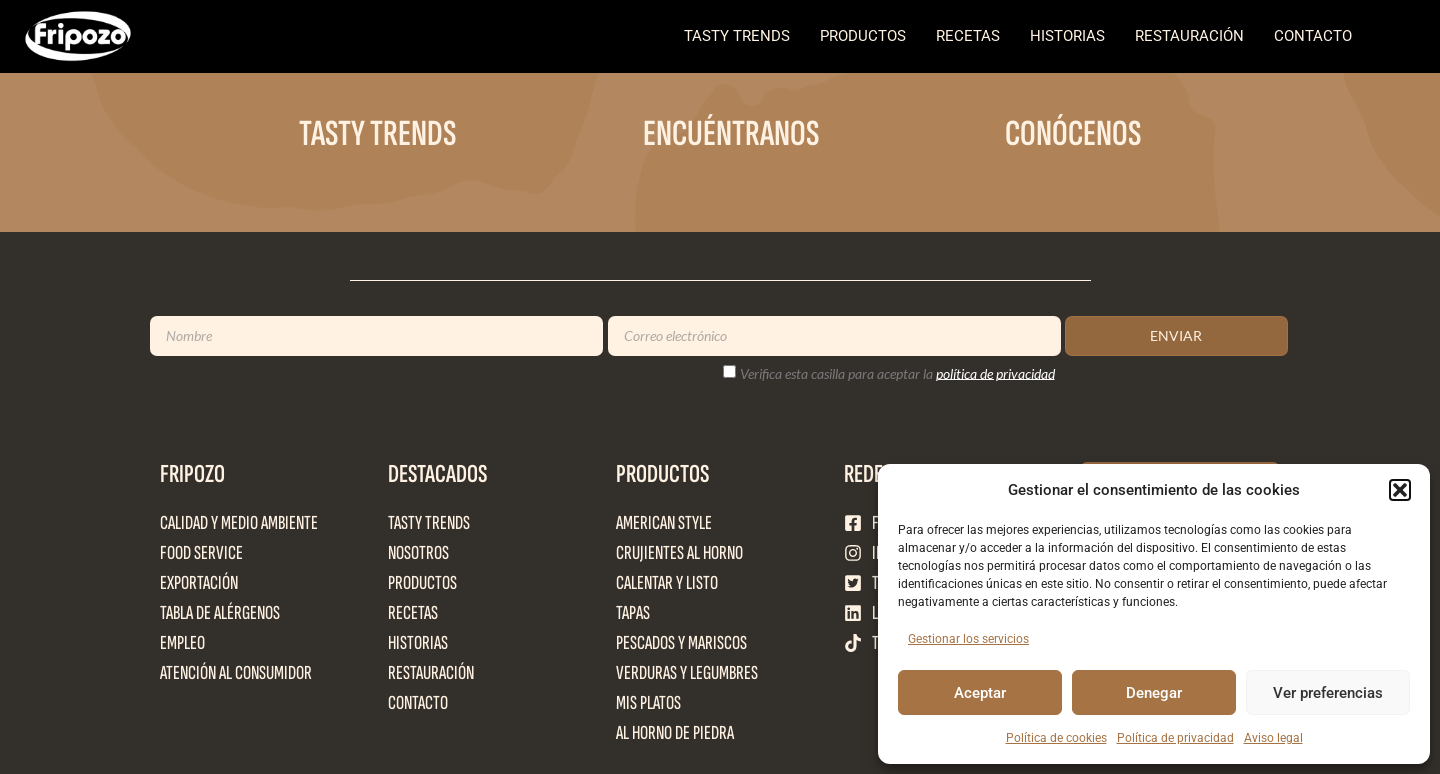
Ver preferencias (1328, 693)
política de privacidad (995, 372)
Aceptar (980, 693)
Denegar (1154, 693)
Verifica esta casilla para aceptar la (897, 372)
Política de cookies (1056, 738)
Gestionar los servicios (968, 639)
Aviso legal (1273, 738)
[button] (1400, 490)
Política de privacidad (1175, 738)
